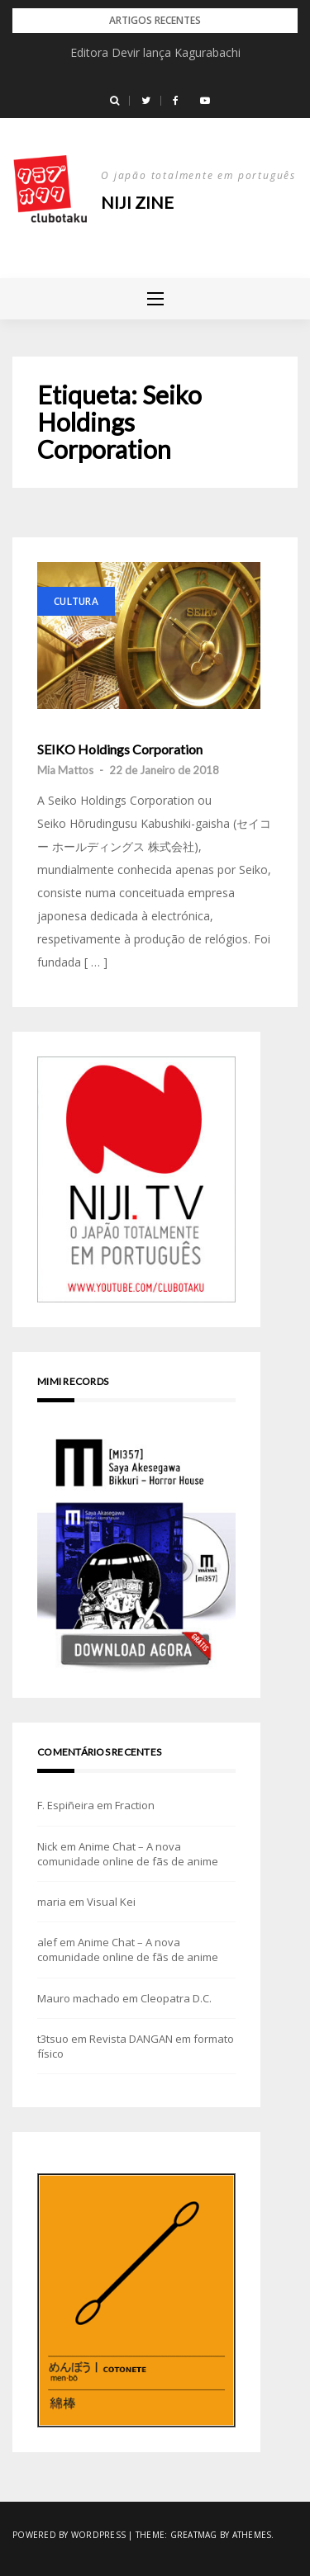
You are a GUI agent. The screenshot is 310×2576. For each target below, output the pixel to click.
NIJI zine (137, 202)
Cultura (76, 601)
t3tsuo (53, 2038)
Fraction (135, 1805)
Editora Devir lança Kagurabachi (155, 52)
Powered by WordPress (69, 2535)
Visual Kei (111, 1901)
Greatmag (193, 2535)
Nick (47, 1846)
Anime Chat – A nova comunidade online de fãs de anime (127, 1854)
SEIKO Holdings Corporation (120, 749)
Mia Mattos (65, 770)
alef (47, 1942)
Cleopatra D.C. (176, 1998)
